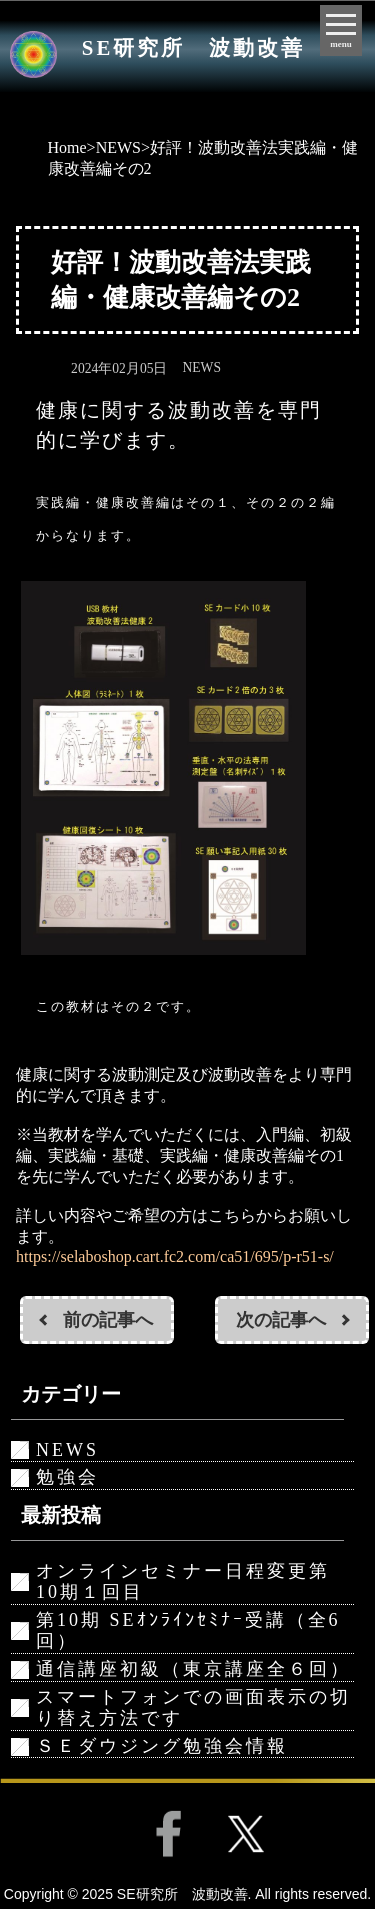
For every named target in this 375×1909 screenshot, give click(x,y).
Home (67, 147)
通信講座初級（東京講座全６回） (193, 1669)
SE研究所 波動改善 (193, 47)
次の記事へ (281, 1320)
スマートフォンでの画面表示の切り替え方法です (193, 1708)
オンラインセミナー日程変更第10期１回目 (183, 1582)
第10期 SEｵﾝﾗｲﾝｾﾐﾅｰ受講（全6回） (188, 1631)
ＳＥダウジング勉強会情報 (162, 1746)
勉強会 (67, 1477)
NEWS (118, 147)
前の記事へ (108, 1320)
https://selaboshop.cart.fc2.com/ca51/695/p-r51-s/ (175, 1256)
